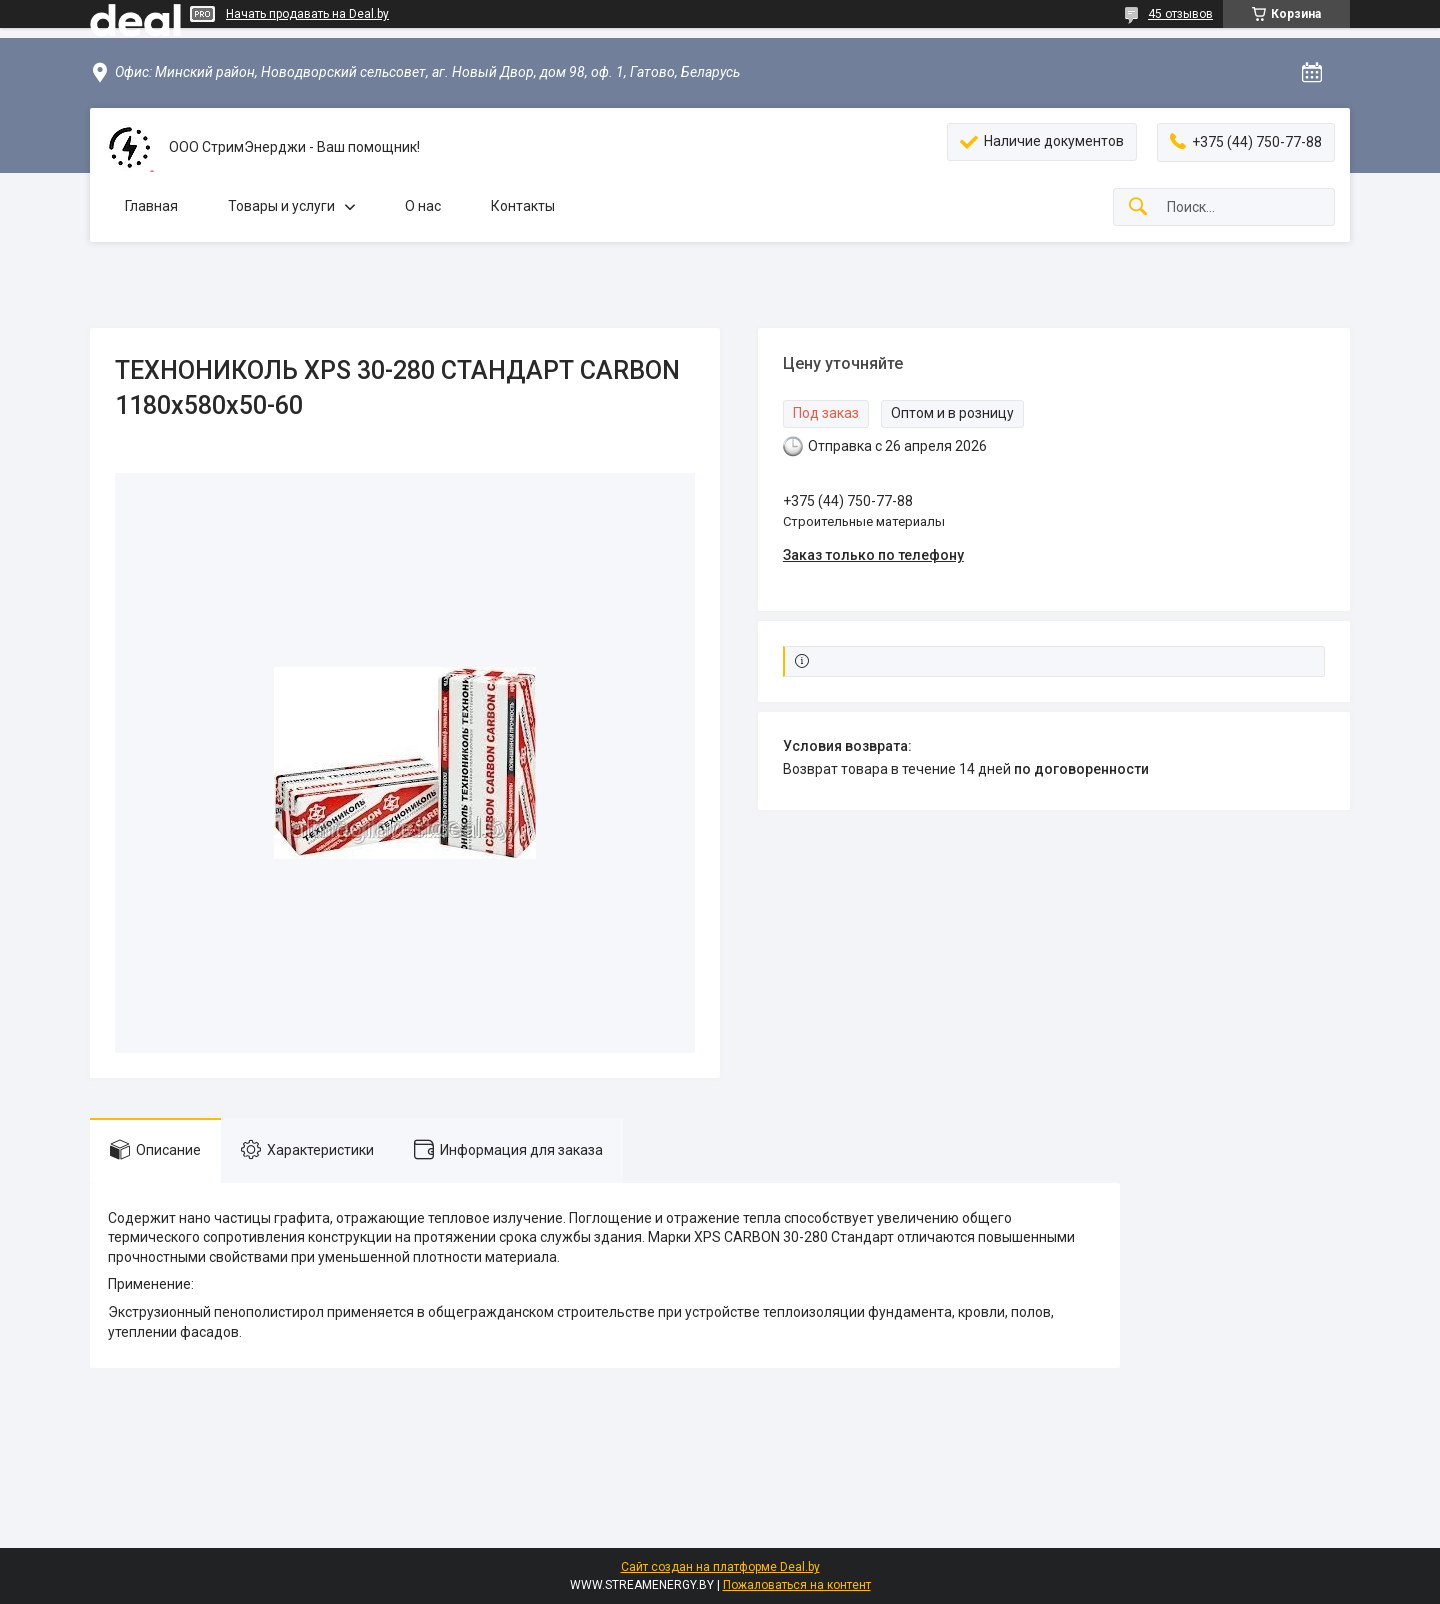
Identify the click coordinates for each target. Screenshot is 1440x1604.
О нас (423, 206)
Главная (151, 206)
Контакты (523, 206)
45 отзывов (1180, 14)
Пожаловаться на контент (797, 1585)
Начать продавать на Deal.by (307, 14)
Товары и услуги (281, 206)
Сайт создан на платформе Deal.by (720, 1567)
